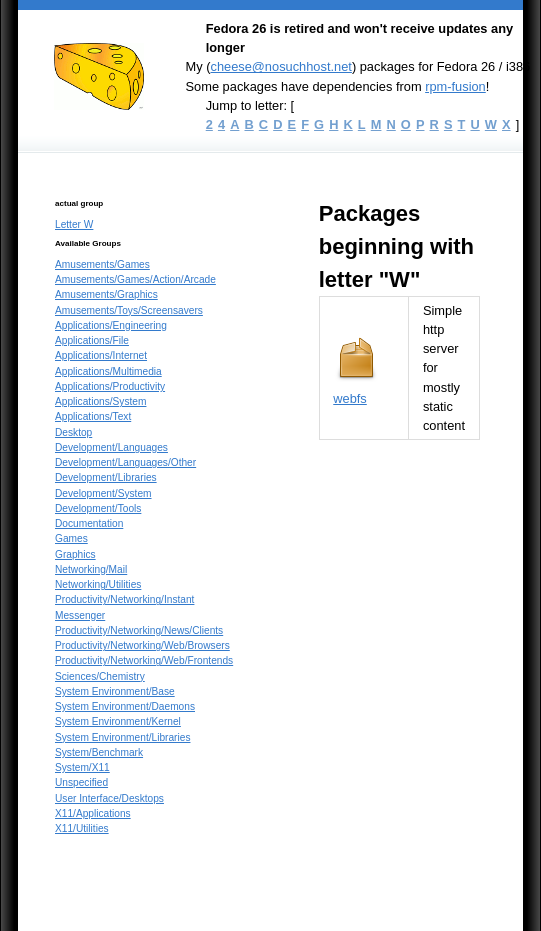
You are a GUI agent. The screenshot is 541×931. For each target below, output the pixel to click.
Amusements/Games (102, 264)
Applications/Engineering (111, 325)
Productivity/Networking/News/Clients (139, 630)
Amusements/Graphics (106, 294)
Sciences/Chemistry (100, 676)
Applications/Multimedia (108, 371)
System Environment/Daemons (125, 706)
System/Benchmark (99, 752)
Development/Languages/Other (125, 462)
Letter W (74, 224)
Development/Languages (111, 447)
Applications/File (92, 340)
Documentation (89, 523)
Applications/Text (93, 416)
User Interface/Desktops (109, 798)
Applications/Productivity (110, 386)
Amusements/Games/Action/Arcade (135, 279)
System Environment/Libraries (122, 737)
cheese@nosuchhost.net (280, 66)
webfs (350, 398)
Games (71, 538)
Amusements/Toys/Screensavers (129, 310)
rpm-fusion (455, 86)
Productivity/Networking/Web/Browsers (142, 645)
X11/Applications (93, 813)
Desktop (73, 432)
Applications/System (100, 401)
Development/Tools (98, 508)
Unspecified (81, 782)
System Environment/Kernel (118, 721)
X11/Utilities (82, 828)
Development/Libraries (106, 477)
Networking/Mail (91, 569)
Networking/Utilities (98, 584)
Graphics (75, 554)
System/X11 (82, 767)
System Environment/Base (115, 691)
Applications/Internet (101, 355)
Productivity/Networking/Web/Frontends (144, 660)
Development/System (103, 493)
